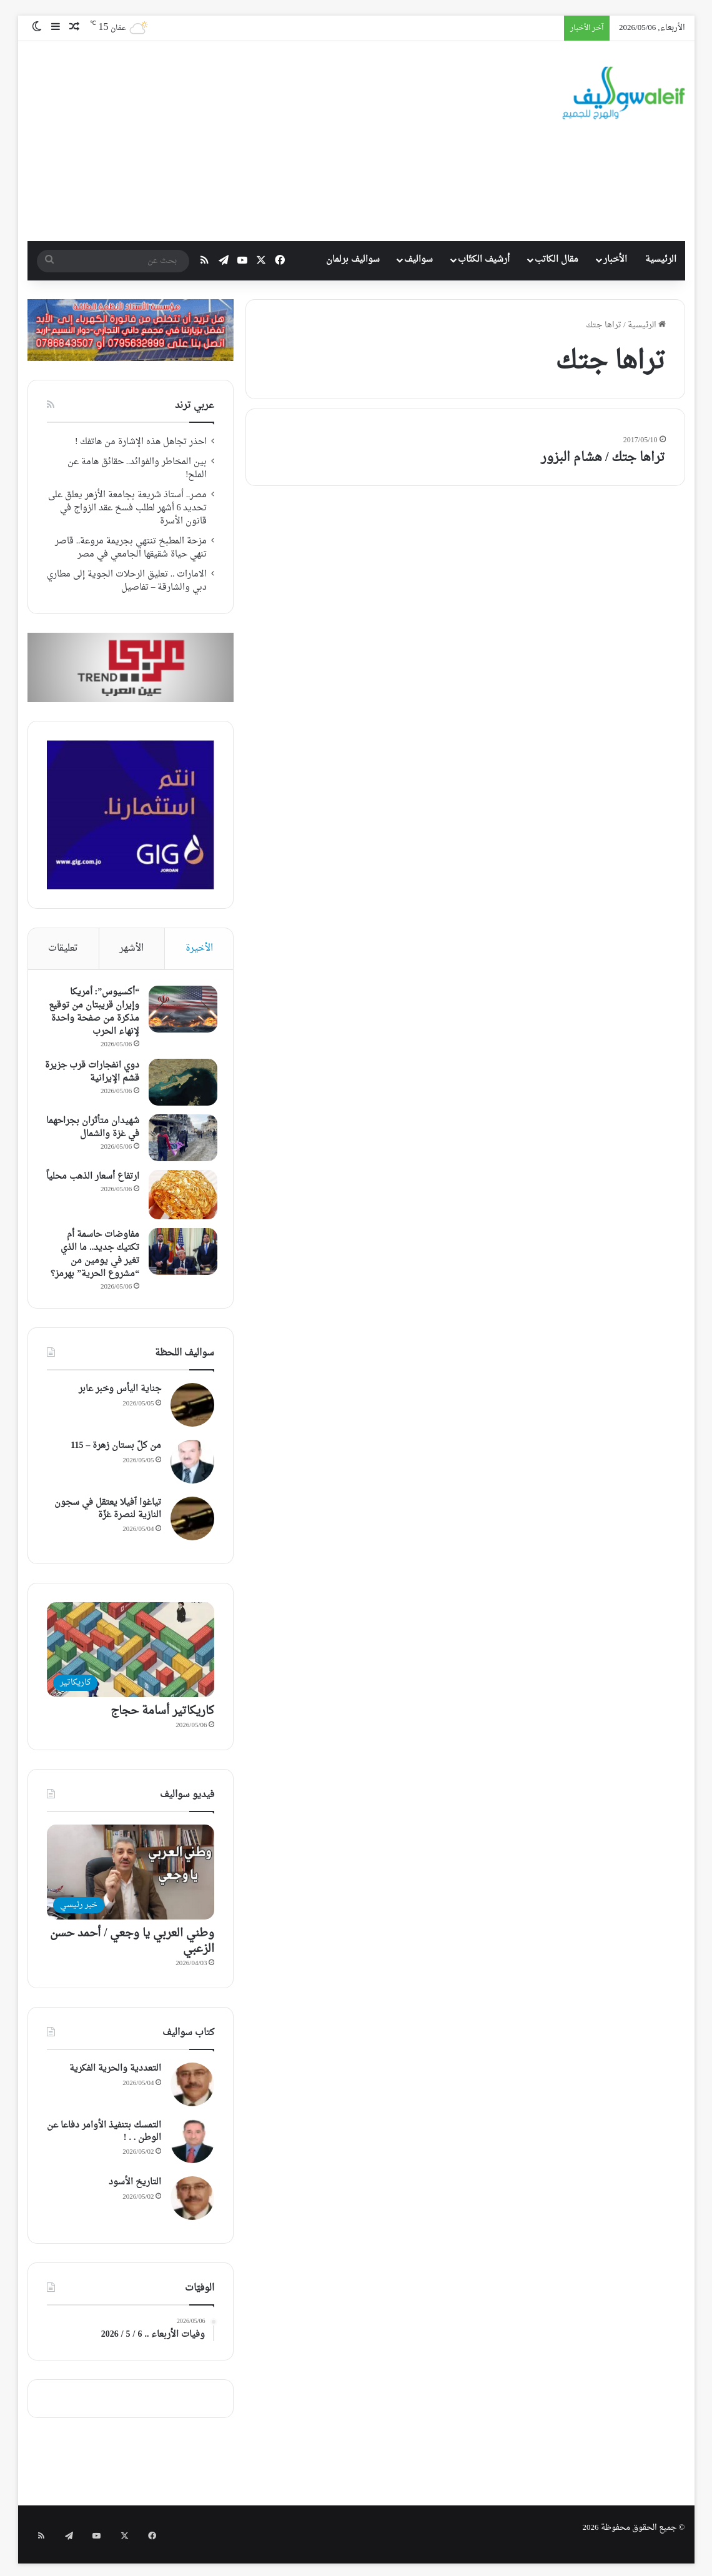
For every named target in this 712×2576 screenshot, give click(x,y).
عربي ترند (194, 406)
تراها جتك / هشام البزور (603, 458)
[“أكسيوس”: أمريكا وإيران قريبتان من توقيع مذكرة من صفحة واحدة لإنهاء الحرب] (180, 1012)
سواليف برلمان (353, 259)
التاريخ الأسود (135, 2192)
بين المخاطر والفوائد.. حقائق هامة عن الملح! (137, 468)
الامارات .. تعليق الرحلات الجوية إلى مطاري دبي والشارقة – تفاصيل (127, 581)
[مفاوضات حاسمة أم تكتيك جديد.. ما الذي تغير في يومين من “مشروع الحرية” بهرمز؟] (180, 1259)
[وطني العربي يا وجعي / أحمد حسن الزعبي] (131, 1882)
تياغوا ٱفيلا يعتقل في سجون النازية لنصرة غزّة (107, 1519)
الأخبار (615, 259)
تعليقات (63, 948)
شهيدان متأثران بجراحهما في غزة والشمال (105, 1137)
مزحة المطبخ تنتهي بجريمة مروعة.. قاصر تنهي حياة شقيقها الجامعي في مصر (131, 548)
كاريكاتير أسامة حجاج (162, 1721)
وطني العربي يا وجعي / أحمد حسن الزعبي (132, 1951)
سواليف (418, 259)
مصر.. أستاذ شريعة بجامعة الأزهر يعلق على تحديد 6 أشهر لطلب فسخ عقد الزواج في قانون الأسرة (127, 508)
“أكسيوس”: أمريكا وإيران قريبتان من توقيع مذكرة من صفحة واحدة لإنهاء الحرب (93, 1015)
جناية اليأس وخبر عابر (120, 1399)
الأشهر (131, 948)
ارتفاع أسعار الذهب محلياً (101, 1191)
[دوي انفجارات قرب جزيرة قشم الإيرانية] (180, 1085)
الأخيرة (199, 948)
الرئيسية (660, 259)
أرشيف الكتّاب (484, 259)
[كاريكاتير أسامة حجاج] (131, 1660)
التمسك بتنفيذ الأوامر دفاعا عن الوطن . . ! (104, 2142)
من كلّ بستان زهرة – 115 (116, 1456)
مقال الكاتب (556, 259)
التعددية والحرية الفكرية (115, 2079)
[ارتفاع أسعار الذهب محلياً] (180, 1202)
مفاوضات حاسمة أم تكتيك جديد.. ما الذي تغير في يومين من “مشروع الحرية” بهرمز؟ (91, 1262)
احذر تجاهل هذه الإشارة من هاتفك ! (141, 442)
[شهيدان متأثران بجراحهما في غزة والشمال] (180, 1140)
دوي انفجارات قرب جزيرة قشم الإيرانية (99, 1075)
